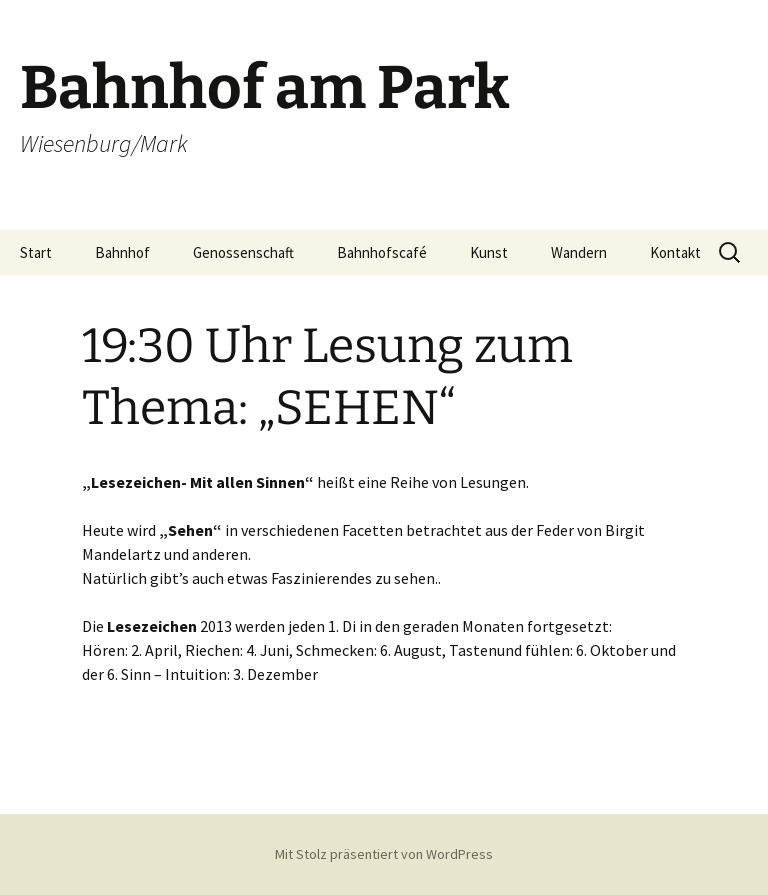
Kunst (489, 252)
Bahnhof (122, 252)
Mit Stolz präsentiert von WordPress (384, 854)
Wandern (579, 252)
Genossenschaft (243, 252)
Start (36, 252)
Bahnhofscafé (382, 252)
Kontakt (675, 252)
